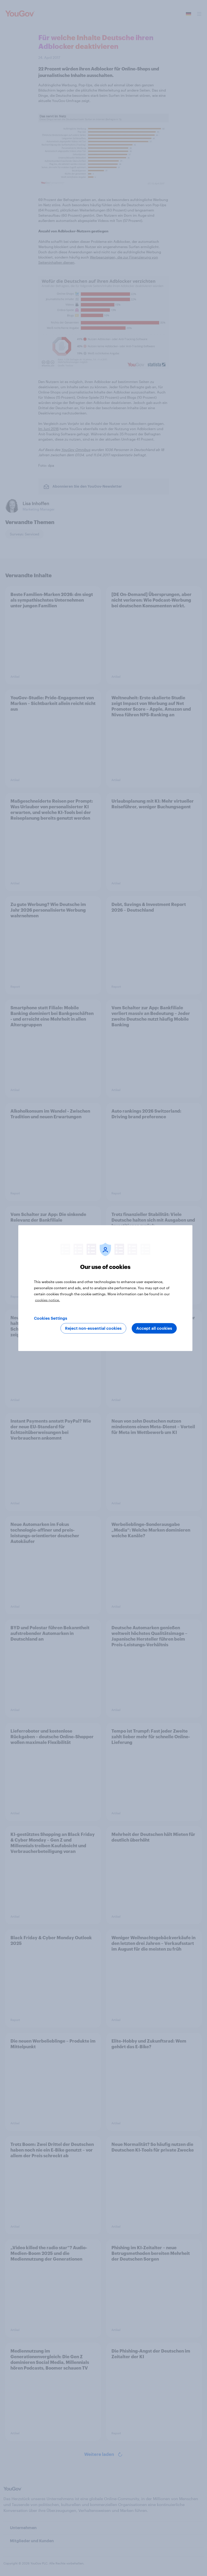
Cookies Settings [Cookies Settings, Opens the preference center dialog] (50, 1318)
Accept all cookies (154, 1328)
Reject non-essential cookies (93, 1328)
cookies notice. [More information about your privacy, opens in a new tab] (47, 1300)
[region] (105, 1288)
